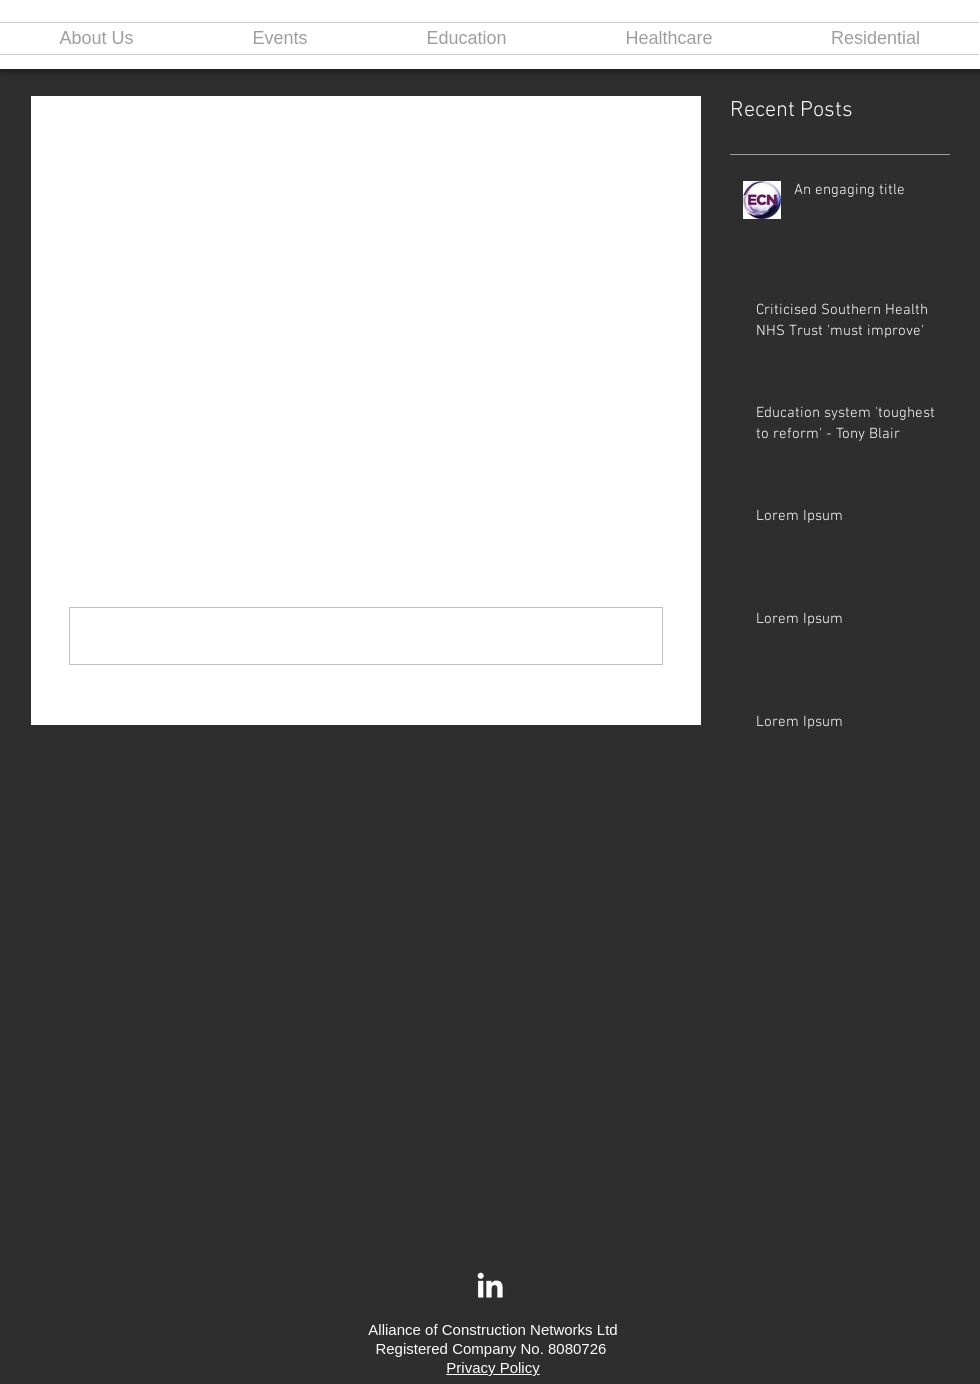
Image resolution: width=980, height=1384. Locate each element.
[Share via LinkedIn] (176, 363)
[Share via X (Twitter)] (127, 363)
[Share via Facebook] (78, 363)
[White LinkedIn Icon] (490, 1285)
